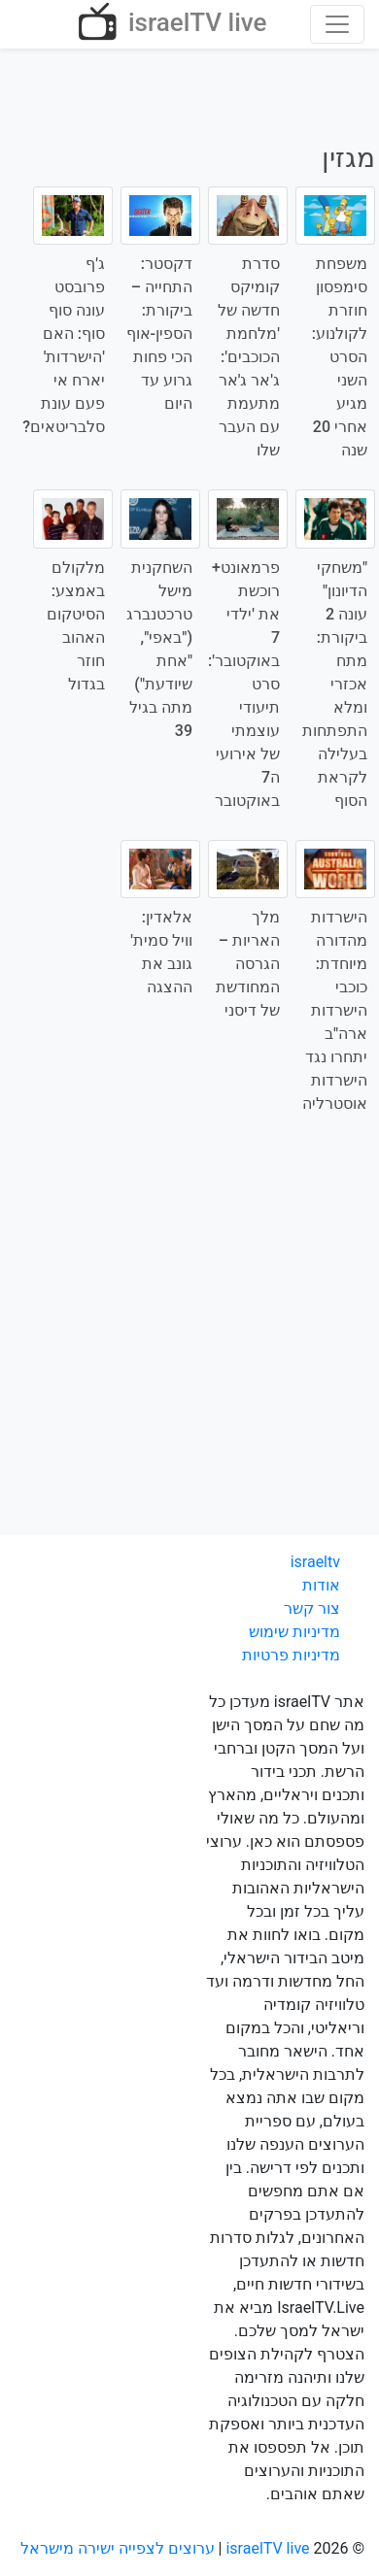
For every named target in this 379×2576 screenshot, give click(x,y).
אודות (321, 1585)
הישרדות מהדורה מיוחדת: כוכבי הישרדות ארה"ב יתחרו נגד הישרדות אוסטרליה (334, 1010)
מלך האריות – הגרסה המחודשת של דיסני (248, 964)
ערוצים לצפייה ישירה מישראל (117, 2548)
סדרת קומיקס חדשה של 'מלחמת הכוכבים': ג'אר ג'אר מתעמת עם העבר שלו (249, 356)
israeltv (315, 1562)
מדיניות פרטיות (291, 1655)
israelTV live (170, 24)
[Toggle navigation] (337, 24)
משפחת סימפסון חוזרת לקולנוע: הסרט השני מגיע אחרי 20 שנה (339, 356)
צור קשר (312, 1608)
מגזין (348, 158)
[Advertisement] (189, 1338)
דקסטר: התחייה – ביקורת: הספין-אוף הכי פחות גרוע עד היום (159, 333)
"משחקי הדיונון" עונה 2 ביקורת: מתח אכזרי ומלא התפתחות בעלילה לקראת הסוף (334, 684)
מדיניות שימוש (294, 1632)
